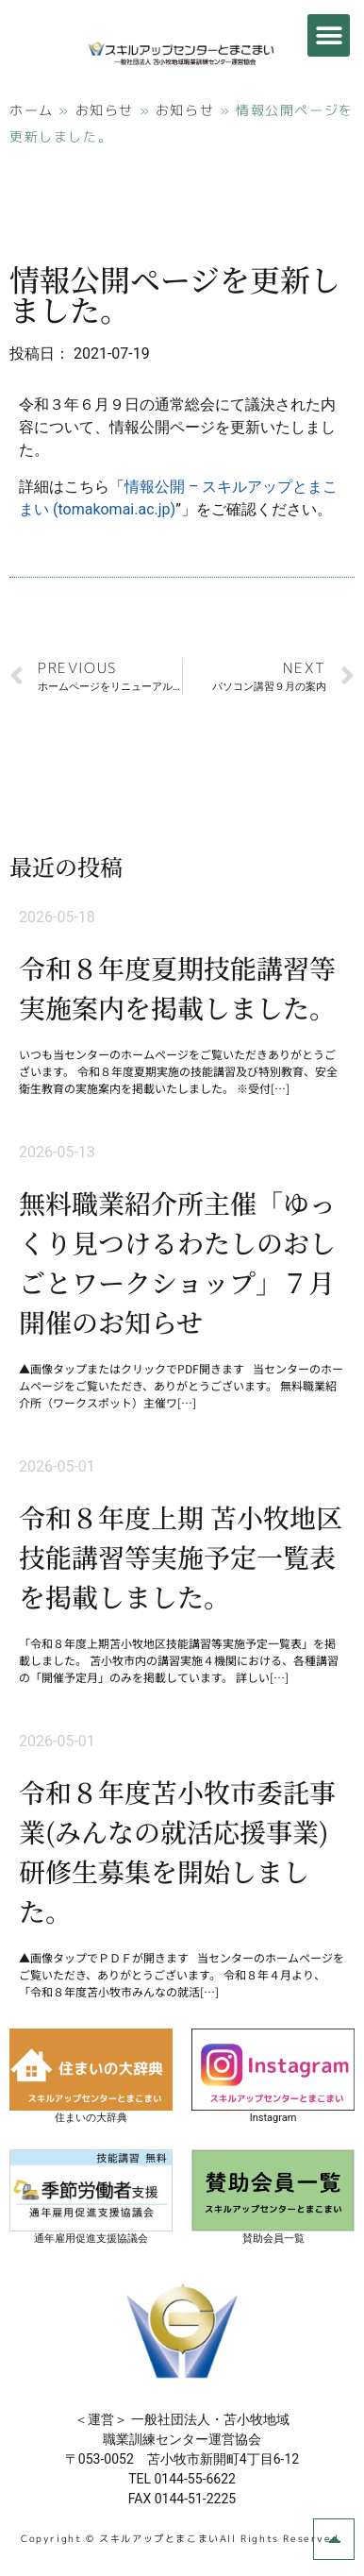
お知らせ (104, 110)
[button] (328, 35)
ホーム (31, 110)
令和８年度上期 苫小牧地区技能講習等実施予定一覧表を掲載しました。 (180, 1556)
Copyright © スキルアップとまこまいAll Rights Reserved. (182, 2538)
